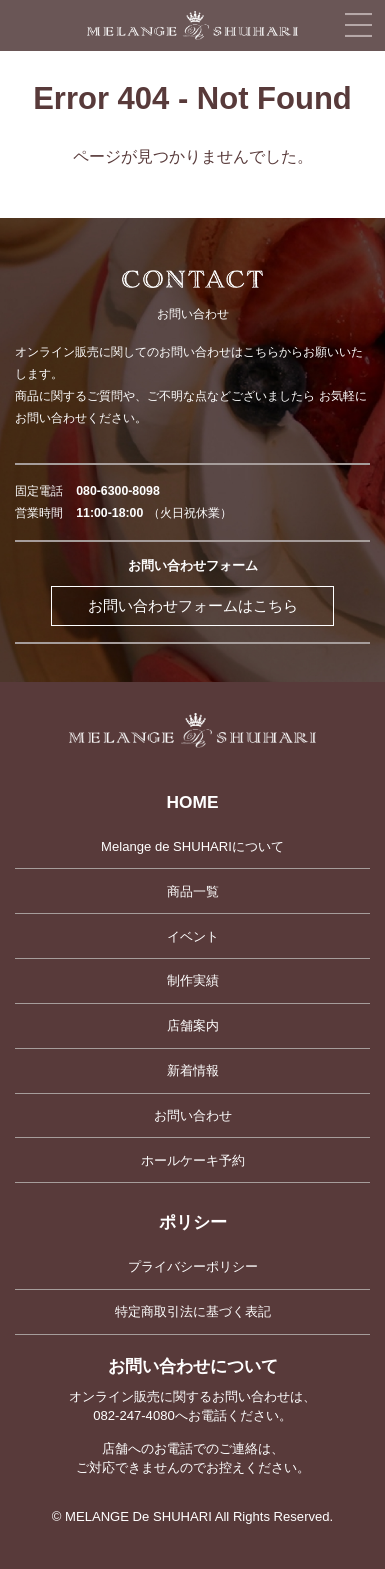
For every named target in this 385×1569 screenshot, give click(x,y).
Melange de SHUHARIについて (192, 846)
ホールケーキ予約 (193, 1160)
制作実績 (193, 980)
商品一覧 (193, 891)
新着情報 (193, 1070)
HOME (193, 802)
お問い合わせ (193, 1115)
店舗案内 (193, 1025)
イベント (193, 936)
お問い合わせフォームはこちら (193, 606)
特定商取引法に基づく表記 (193, 1311)
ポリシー (193, 1222)
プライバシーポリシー (193, 1266)
